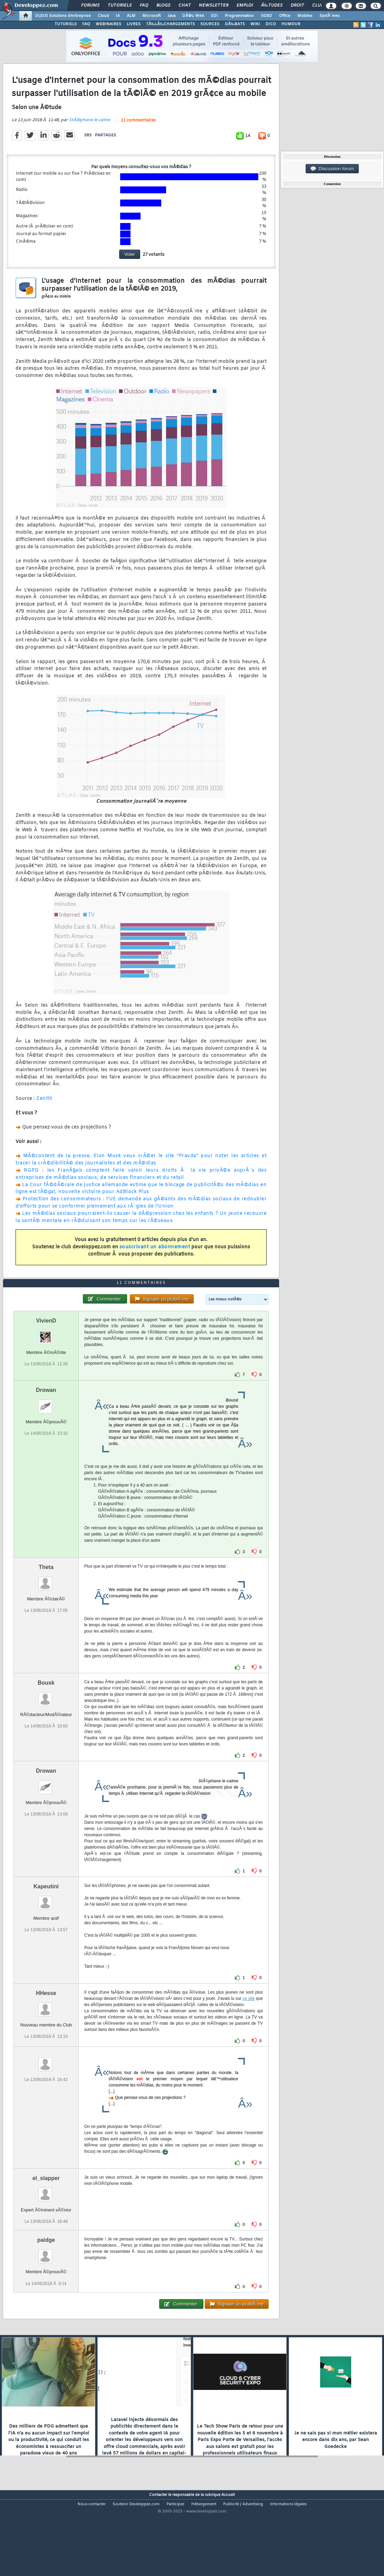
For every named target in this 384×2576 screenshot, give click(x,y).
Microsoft (151, 15)
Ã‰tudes (271, 5)
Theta (46, 1603)
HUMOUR (290, 24)
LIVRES (134, 24)
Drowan (46, 1426)
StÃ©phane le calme (89, 132)
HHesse (46, 2029)
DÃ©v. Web (193, 15)
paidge (46, 2275)
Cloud (103, 15)
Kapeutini (46, 1922)
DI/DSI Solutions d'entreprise (63, 15)
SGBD (266, 15)
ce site (248, 2034)
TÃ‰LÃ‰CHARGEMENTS (170, 24)
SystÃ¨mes (329, 15)
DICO (271, 24)
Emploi (244, 5)
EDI (214, 15)
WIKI (255, 24)
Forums (90, 5)
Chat (184, 5)
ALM (131, 15)
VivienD (46, 1356)
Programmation (239, 15)
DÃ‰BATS (235, 24)
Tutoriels (119, 5)
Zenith (44, 1110)
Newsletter (213, 5)
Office (284, 15)
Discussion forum (332, 169)
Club (317, 5)
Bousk (46, 1718)
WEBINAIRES (108, 24)
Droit (297, 5)
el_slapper (46, 2214)
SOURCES (209, 24)
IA (118, 15)
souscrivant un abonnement (154, 1259)
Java (171, 15)
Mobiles (305, 15)
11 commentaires (138, 132)
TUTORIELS (66, 24)
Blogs (163, 5)
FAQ (144, 5)
